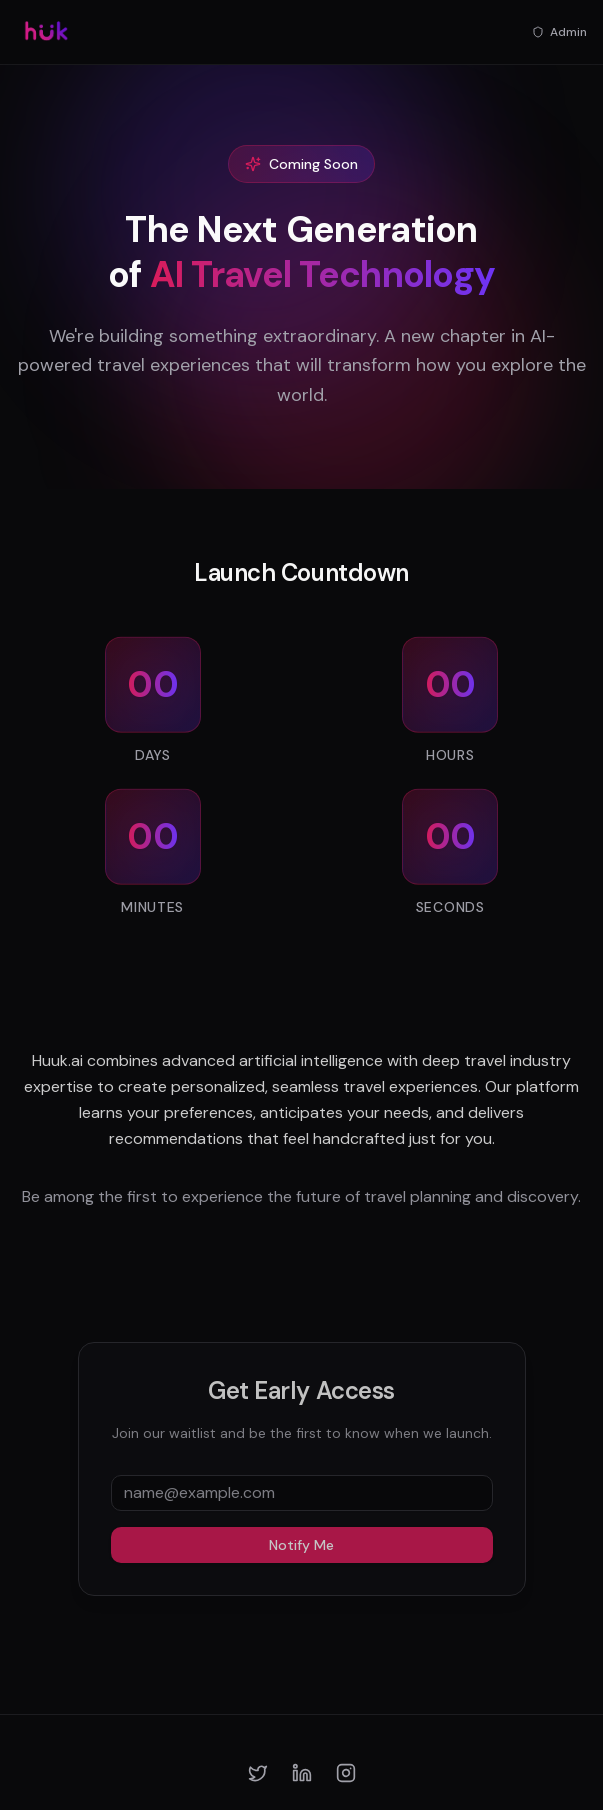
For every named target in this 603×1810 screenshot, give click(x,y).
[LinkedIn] (302, 1773)
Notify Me (301, 1550)
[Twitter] (258, 1773)
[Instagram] (346, 1773)
